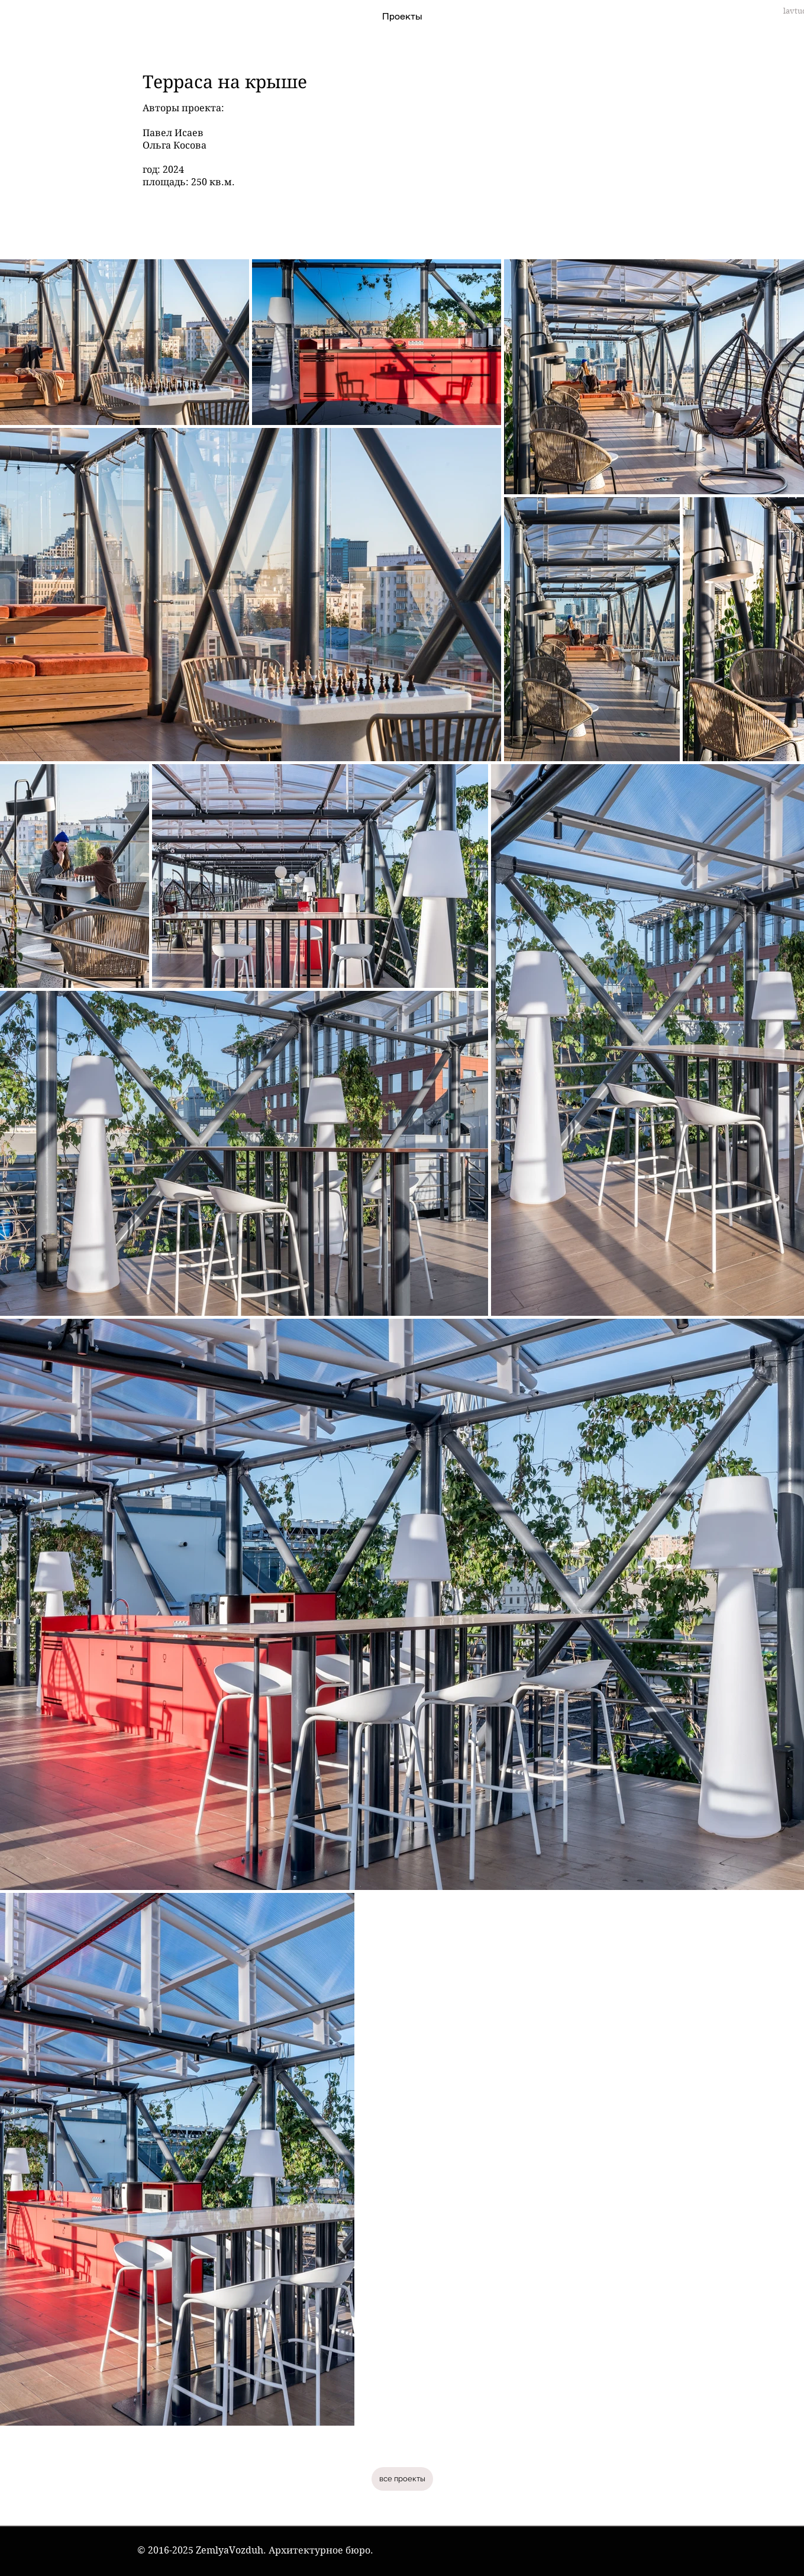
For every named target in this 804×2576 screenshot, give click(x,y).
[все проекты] (402, 2479)
